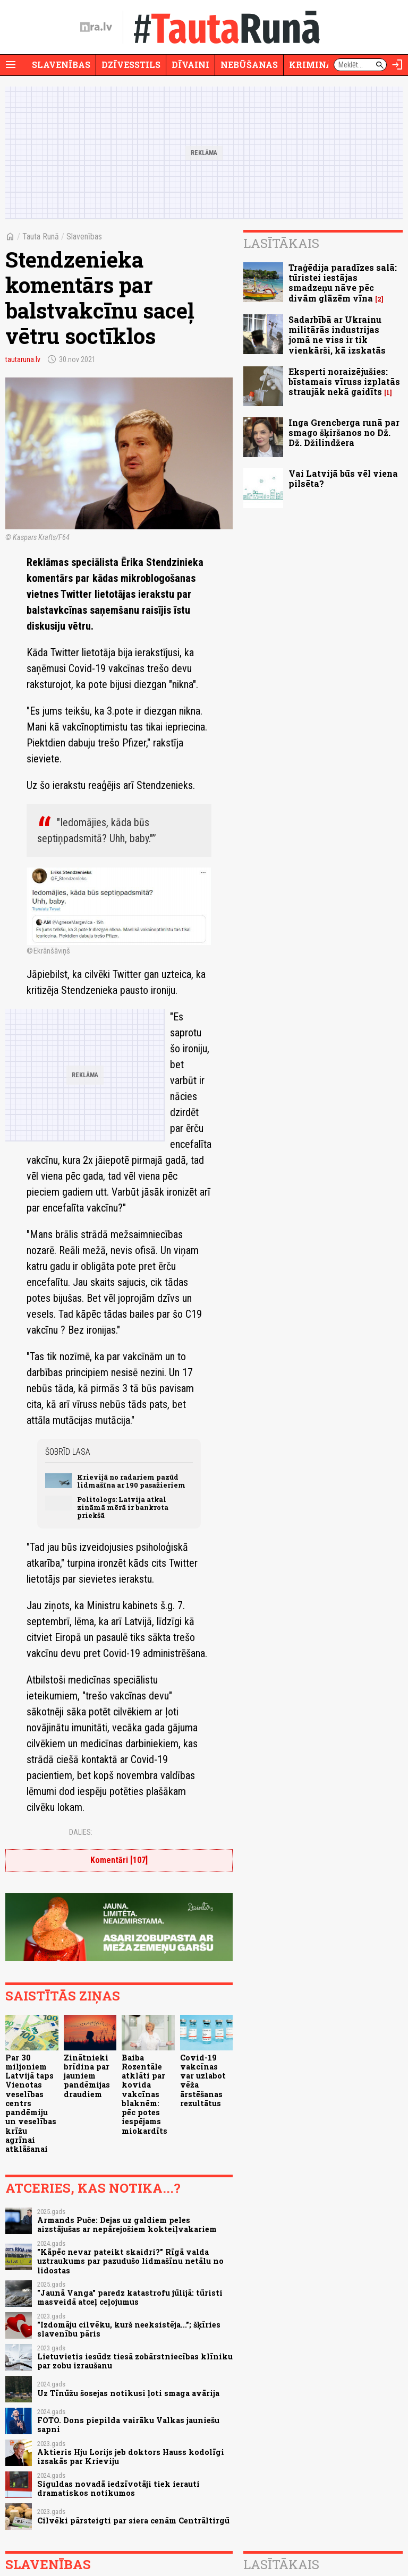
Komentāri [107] (119, 1860)
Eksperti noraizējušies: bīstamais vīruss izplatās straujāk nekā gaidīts (344, 381)
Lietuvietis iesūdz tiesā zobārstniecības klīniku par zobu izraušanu (135, 2361)
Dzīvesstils (130, 64)
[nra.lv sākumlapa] (96, 27)
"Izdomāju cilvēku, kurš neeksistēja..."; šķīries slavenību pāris (128, 2329)
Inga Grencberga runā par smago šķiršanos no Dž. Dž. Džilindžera (344, 432)
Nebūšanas (249, 64)
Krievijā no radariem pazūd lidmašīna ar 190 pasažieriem (131, 1481)
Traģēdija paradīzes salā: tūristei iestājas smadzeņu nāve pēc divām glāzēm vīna (342, 283)
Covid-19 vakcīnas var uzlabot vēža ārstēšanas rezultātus (203, 2080)
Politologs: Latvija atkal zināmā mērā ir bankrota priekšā (122, 1507)
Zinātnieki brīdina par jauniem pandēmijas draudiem (87, 2076)
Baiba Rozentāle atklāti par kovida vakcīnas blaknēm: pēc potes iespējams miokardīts (144, 2094)
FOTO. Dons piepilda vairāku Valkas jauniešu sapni (128, 2424)
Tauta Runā (40, 236)
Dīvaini (190, 64)
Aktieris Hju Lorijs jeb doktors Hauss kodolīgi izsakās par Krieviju (130, 2456)
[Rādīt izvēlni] (10, 64)
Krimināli (315, 64)
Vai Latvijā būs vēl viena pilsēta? (343, 478)
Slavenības (61, 64)
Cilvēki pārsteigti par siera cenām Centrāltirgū (133, 2520)
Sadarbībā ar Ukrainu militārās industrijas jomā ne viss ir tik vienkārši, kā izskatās (337, 335)
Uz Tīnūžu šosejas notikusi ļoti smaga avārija (128, 2393)
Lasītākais (281, 243)
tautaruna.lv (22, 359)
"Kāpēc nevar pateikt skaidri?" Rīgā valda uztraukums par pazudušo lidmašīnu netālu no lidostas (130, 2261)
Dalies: (80, 1832)
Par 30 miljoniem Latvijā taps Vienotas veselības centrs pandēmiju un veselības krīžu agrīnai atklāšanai (30, 2103)
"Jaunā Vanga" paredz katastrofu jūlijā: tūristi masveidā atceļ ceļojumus (130, 2297)
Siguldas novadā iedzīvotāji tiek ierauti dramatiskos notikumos (118, 2488)
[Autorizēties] (397, 64)
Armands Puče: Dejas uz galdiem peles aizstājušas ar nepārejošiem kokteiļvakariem (127, 2224)
